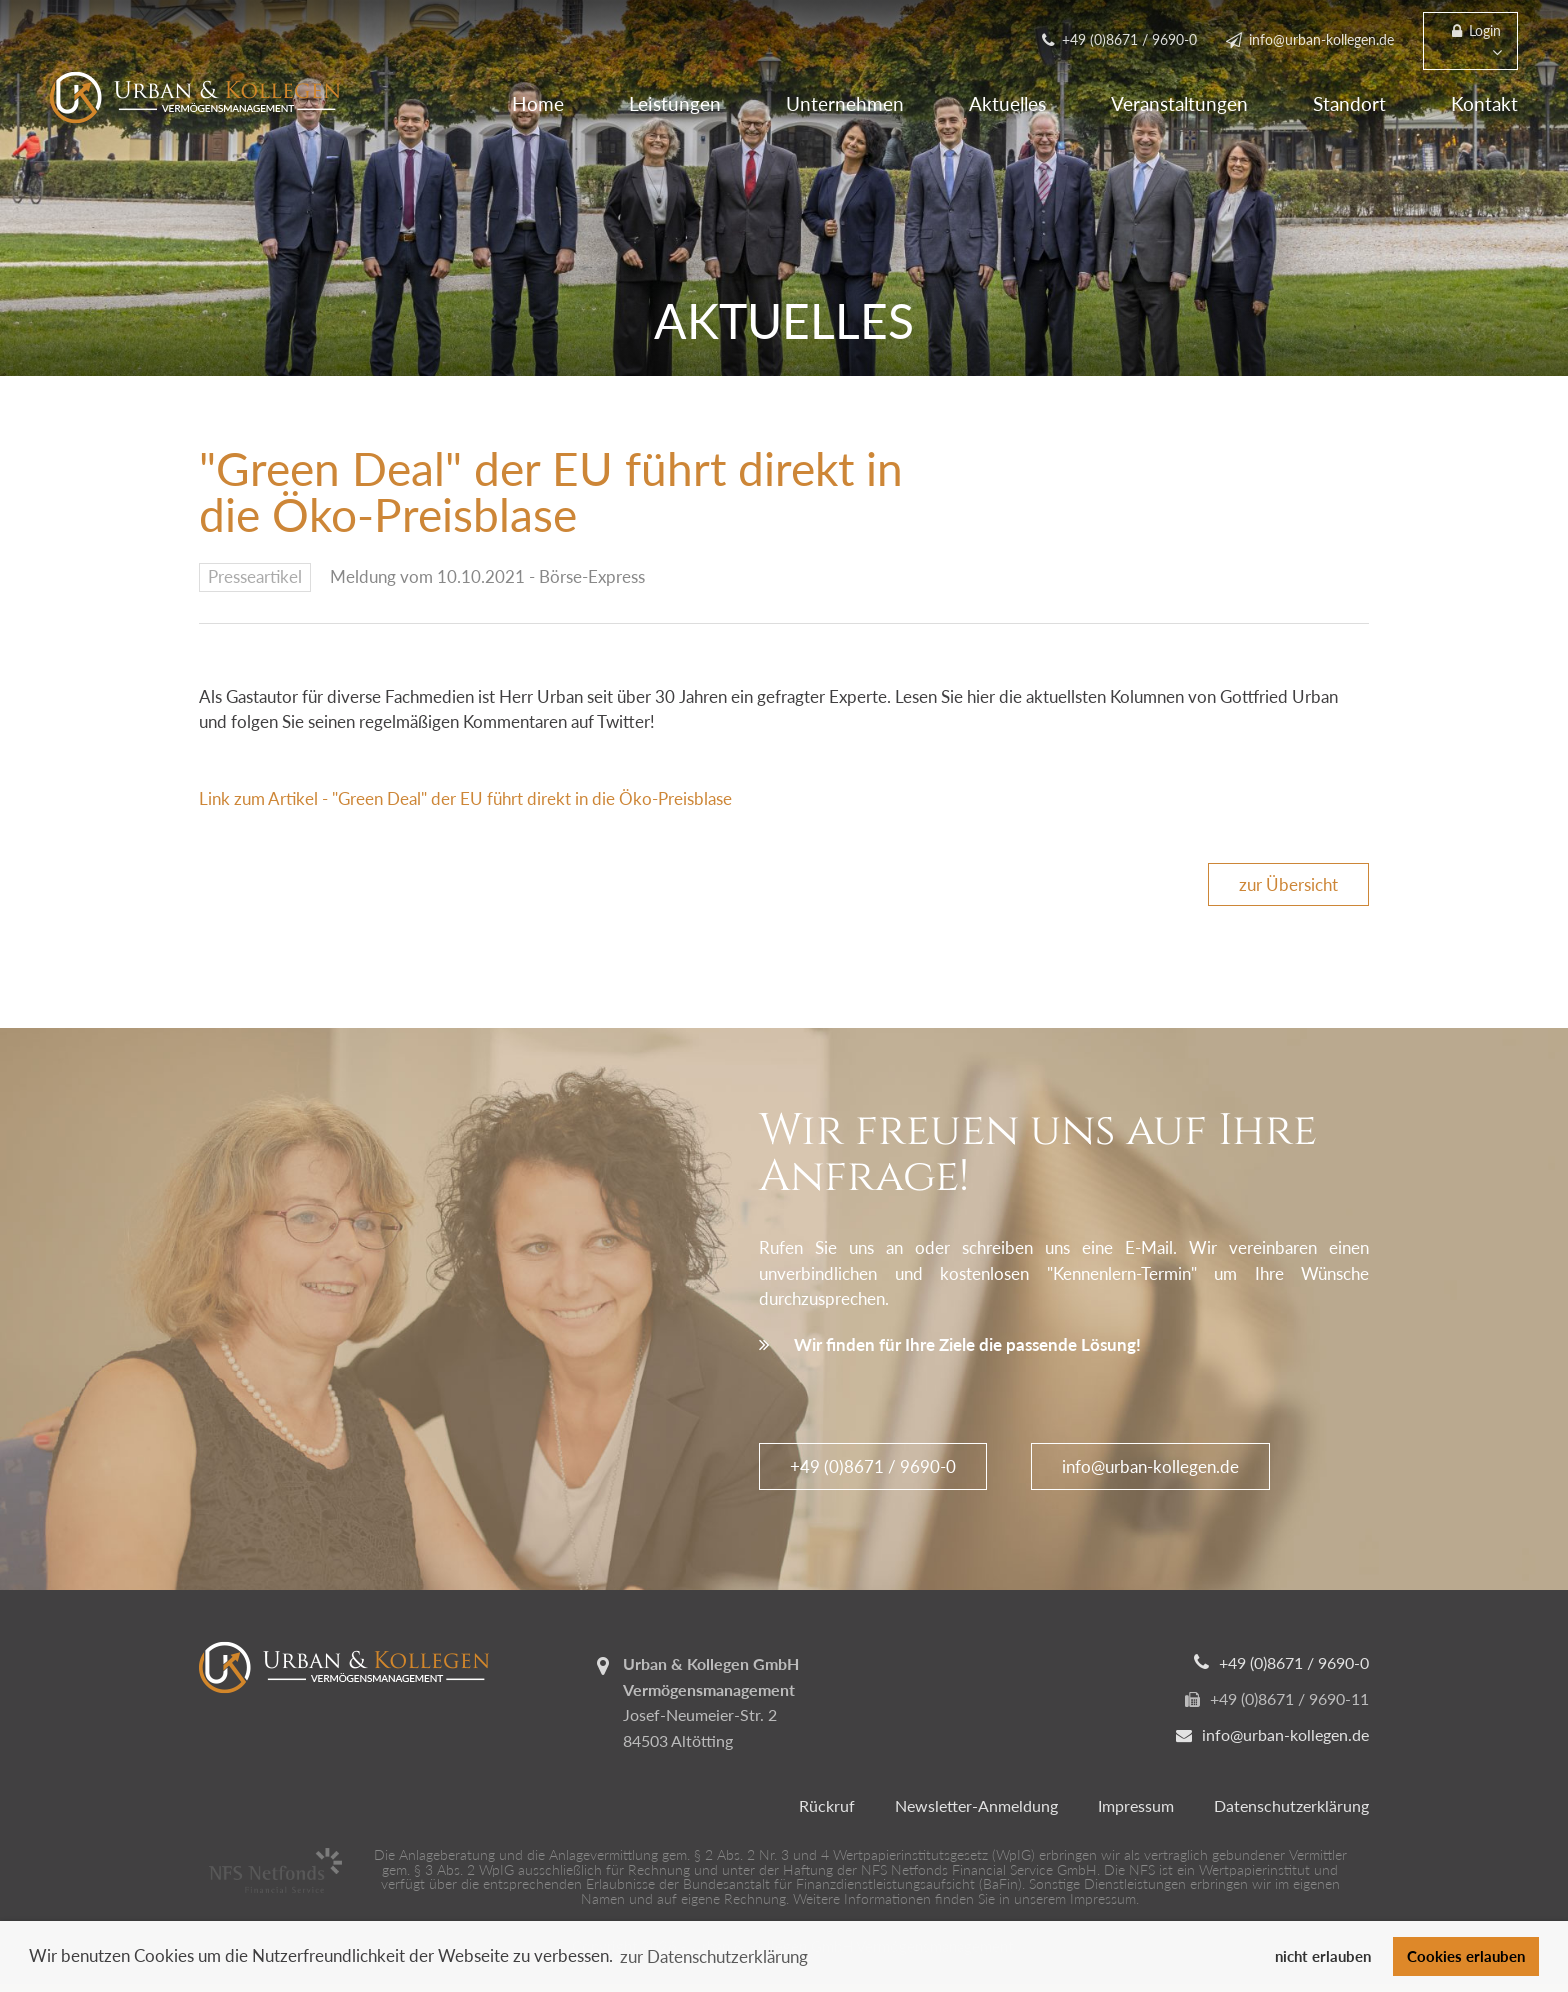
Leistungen (675, 103)
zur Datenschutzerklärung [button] (714, 1956)
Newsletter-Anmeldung (976, 1805)
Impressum (1136, 1805)
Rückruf (827, 1805)
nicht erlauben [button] (1323, 1956)
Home (538, 103)
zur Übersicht (1288, 884)
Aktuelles (1007, 103)
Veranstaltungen (1179, 103)
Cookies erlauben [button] (1466, 1956)
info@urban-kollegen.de (1150, 1466)
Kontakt (1484, 103)
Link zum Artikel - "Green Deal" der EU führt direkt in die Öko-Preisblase (467, 798)
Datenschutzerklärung (1291, 1805)
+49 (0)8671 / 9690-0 (873, 1466)
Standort (1349, 103)
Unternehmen (845, 103)
